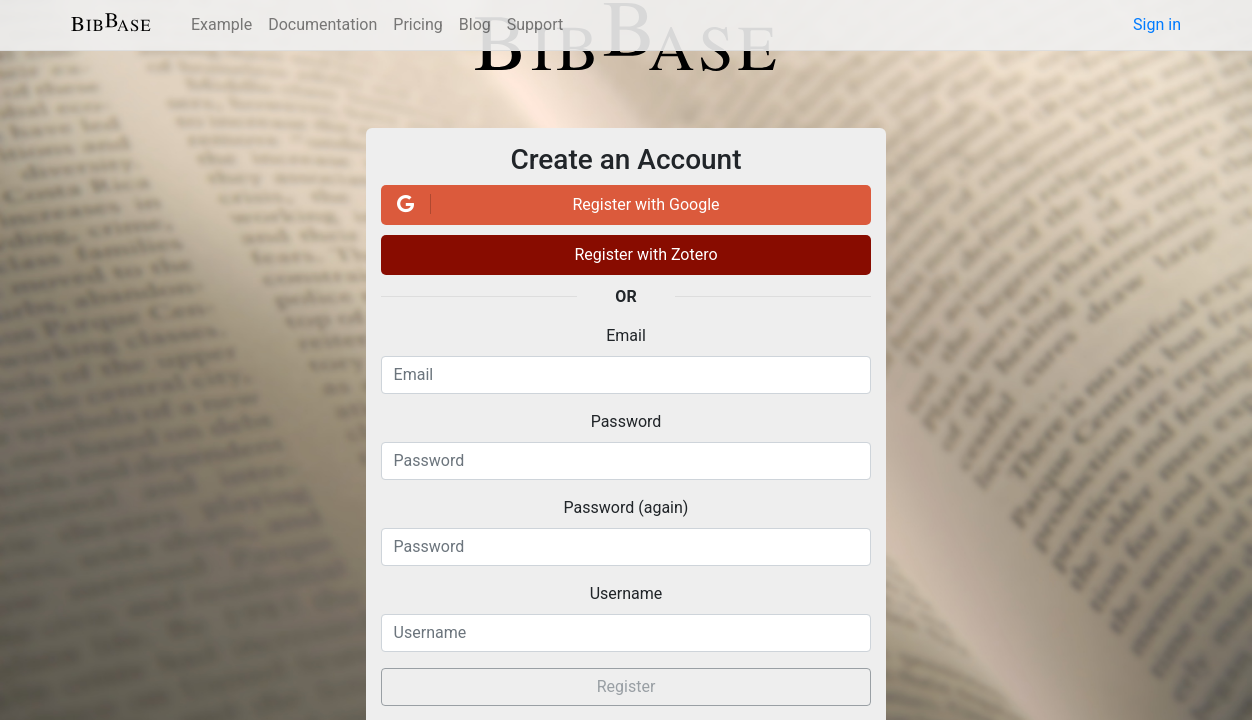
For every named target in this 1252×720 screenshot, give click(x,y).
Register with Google (555, 204)
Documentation (322, 24)
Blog (475, 24)
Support (535, 24)
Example (221, 24)
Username (626, 593)
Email (626, 335)
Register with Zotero (645, 254)
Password (626, 421)
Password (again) (626, 507)
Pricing (418, 24)
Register (626, 686)
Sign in (1157, 24)
